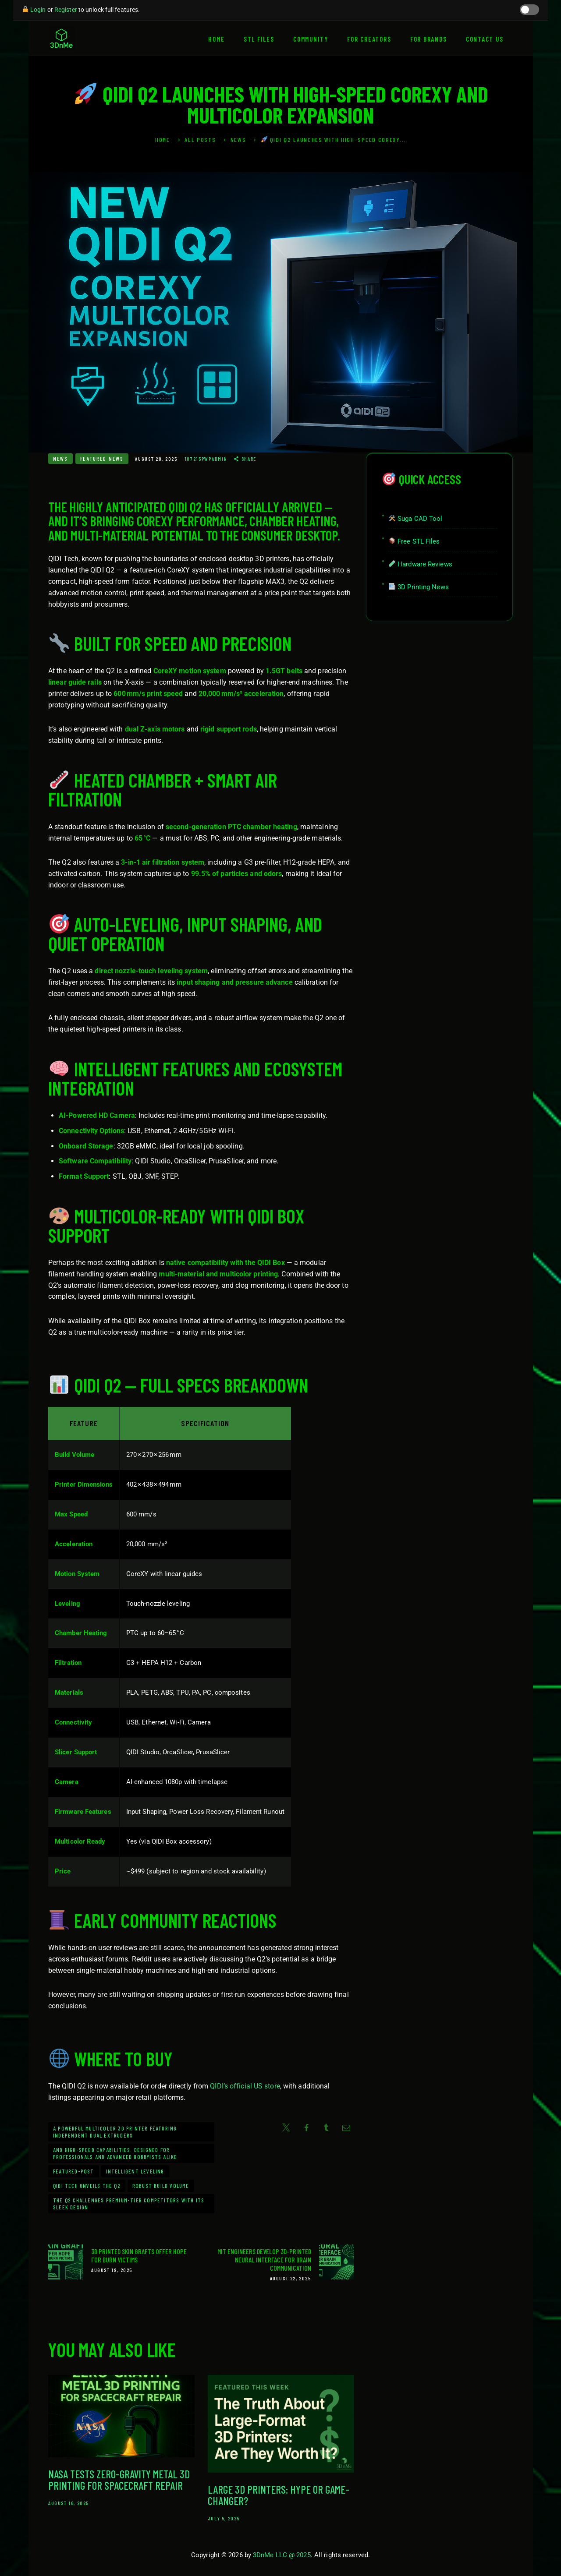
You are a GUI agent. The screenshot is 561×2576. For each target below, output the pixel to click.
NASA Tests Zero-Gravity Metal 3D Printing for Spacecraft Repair (119, 2481)
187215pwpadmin (207, 459)
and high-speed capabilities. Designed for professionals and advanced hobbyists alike (115, 2153)
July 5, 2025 (224, 2520)
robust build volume (160, 2185)
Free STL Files (414, 541)
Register (65, 9)
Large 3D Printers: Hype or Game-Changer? (278, 2496)
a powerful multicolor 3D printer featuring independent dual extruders (115, 2132)
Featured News (102, 458)
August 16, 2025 (68, 2505)
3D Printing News (419, 587)
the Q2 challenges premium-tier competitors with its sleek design (128, 2204)
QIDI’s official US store (245, 2086)
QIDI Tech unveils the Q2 (87, 2185)
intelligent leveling (135, 2171)
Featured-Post (73, 2171)
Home (162, 139)
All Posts (200, 139)
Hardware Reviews (420, 564)
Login (38, 9)
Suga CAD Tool (415, 519)
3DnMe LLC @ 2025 (282, 2557)
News (238, 139)
